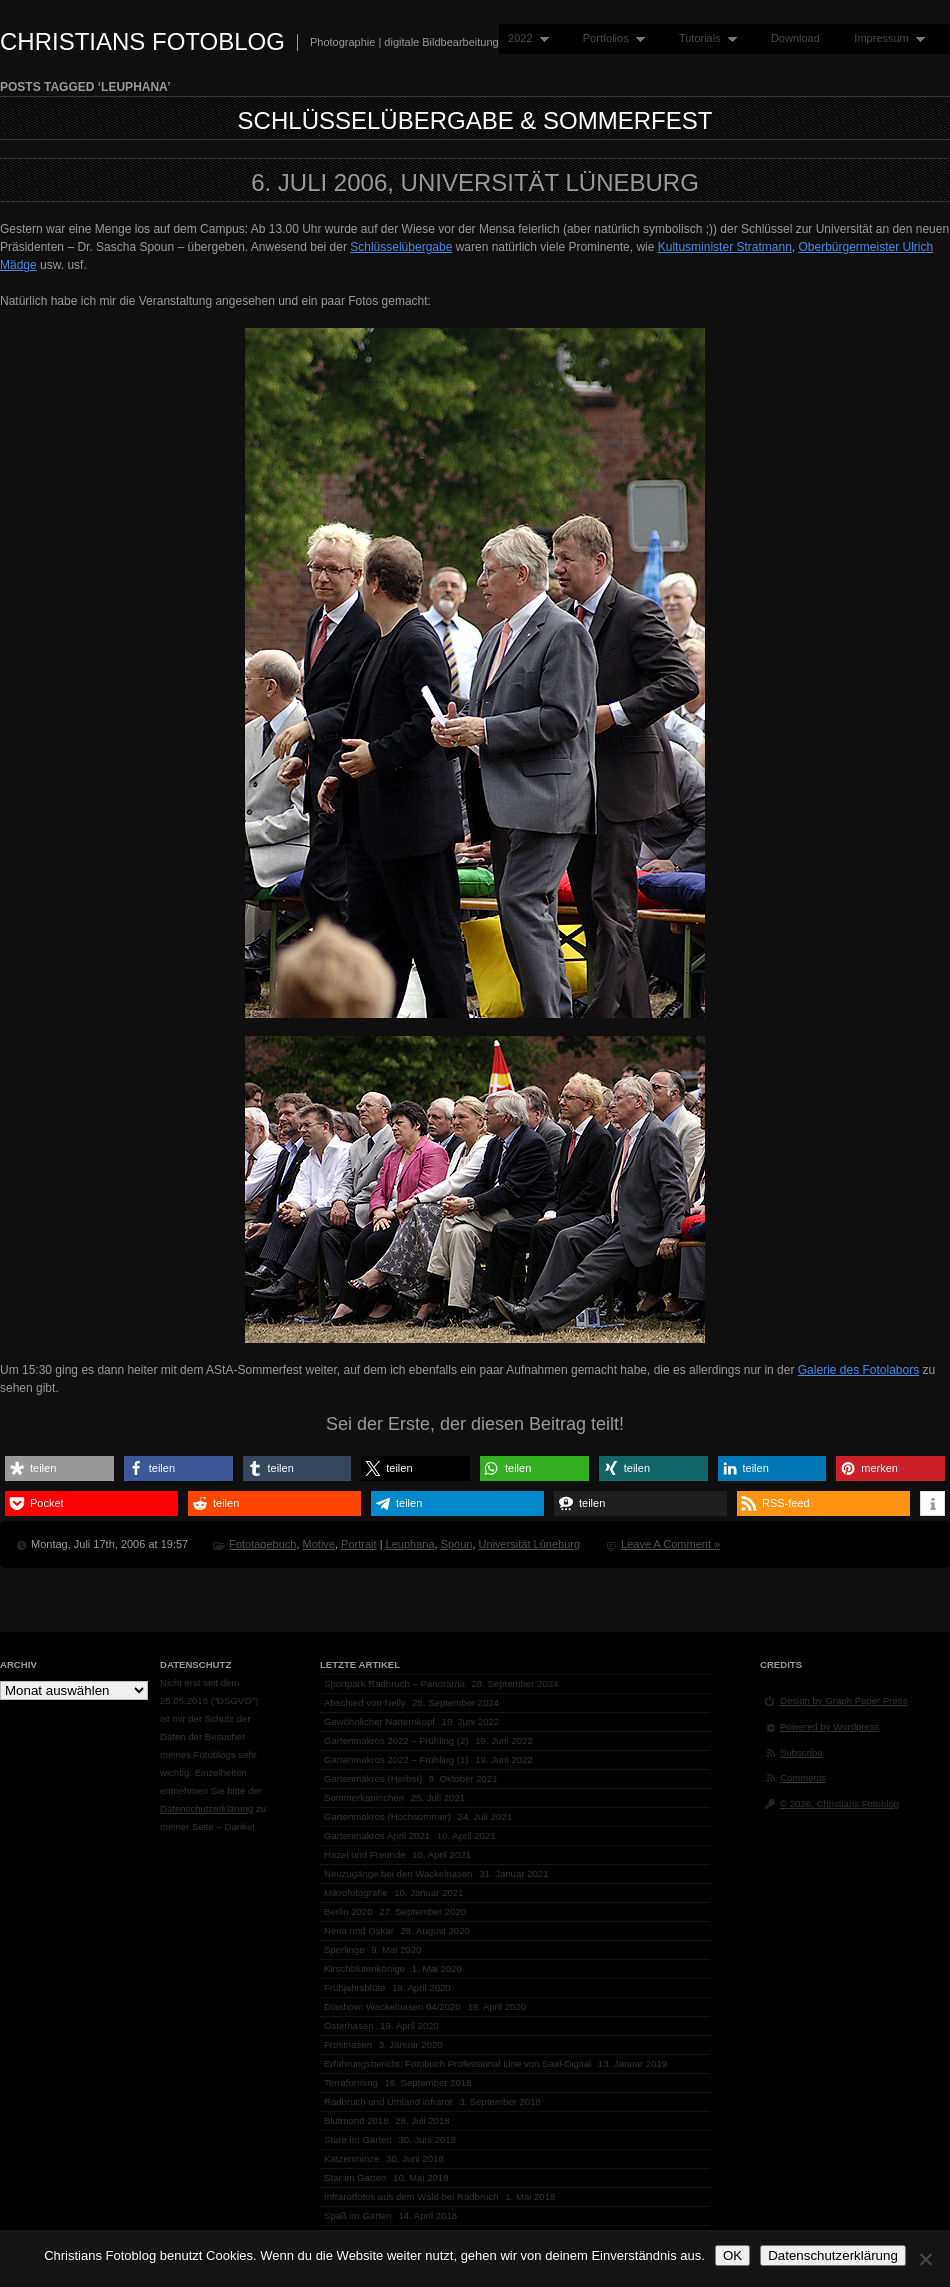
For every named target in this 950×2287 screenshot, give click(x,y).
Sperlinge (344, 1949)
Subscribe (801, 1752)
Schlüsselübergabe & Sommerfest (475, 120)
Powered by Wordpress (830, 1726)
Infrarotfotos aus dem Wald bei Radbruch (411, 2196)
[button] (59, 1468)
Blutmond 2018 (356, 2120)
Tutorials (703, 38)
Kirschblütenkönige (364, 1968)
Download (795, 38)
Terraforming (351, 2082)
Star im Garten (355, 2177)
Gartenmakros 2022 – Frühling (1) (396, 1759)
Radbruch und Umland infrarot (388, 2101)
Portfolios (609, 38)
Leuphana (410, 1544)
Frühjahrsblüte (354, 1987)
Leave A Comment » (670, 1544)
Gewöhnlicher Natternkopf (379, 1721)
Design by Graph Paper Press (843, 1700)
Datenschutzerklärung (206, 1808)
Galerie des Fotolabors (858, 1370)
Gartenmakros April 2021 (377, 1835)
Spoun (457, 1544)
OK (732, 2255)
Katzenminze (351, 2158)
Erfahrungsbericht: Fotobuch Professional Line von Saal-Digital (457, 2063)
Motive (319, 1544)
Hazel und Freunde (365, 1854)
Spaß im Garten (358, 2215)
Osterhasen (349, 2025)
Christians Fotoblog (142, 41)
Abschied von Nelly (365, 1702)
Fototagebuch (262, 1544)
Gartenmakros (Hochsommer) (387, 1816)
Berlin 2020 (348, 1911)
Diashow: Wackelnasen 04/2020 (392, 2006)
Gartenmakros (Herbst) (373, 1778)
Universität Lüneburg (530, 1544)
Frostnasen (348, 2044)
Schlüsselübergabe (401, 247)
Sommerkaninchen (364, 1797)
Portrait (358, 1544)
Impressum (885, 38)
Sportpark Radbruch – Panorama (394, 1683)
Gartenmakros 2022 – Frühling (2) (396, 1740)
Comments (803, 1777)
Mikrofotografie (355, 1892)
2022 (524, 38)
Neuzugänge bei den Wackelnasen (398, 1873)
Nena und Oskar (359, 1930)
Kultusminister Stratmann (725, 247)
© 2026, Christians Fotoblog (839, 1803)
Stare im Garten (358, 2139)
